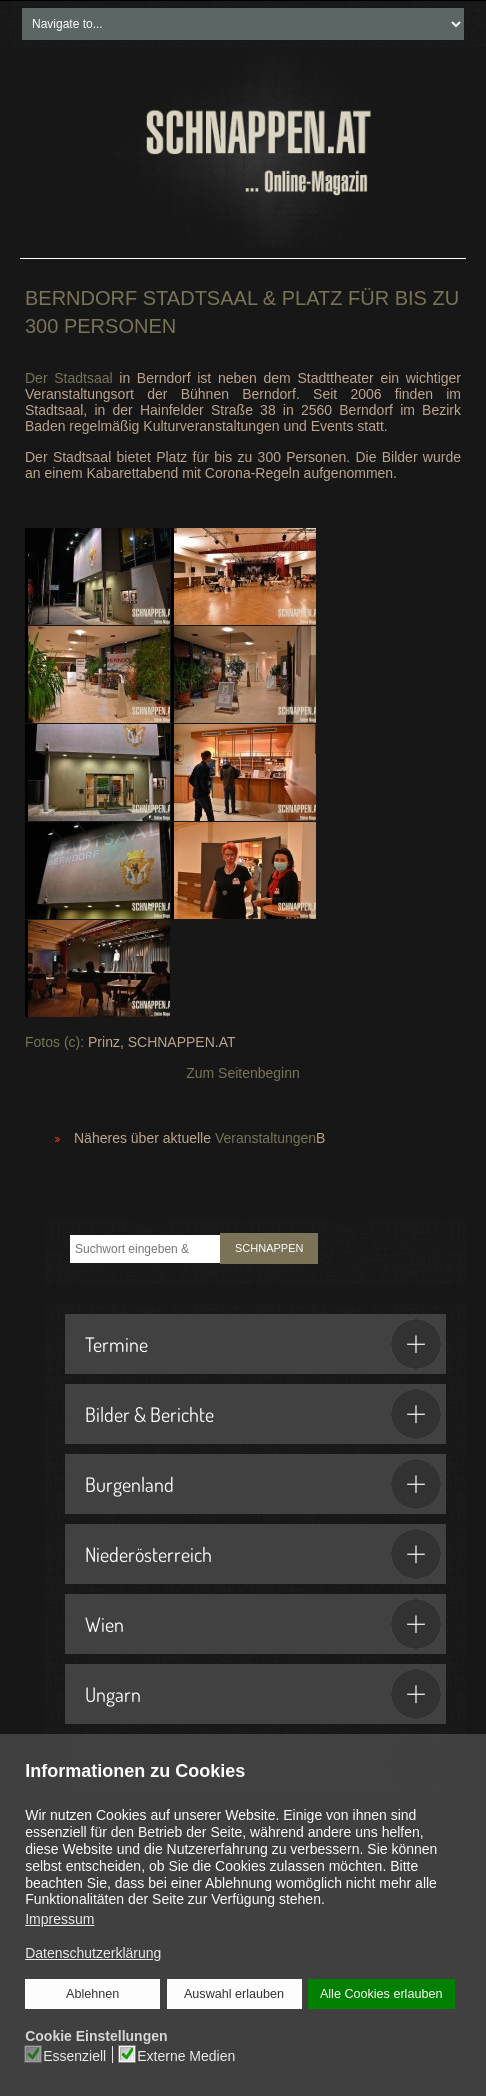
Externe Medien (186, 2056)
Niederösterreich (263, 1554)
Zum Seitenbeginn (243, 1073)
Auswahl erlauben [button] (234, 1994)
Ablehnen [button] (92, 1994)
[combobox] (145, 1249)
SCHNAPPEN (269, 1248)
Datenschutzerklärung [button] (93, 1953)
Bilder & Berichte (263, 1414)
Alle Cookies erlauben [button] (381, 1994)
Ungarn (263, 1694)
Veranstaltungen (265, 1138)
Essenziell (74, 2056)
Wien (263, 1624)
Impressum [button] (59, 1919)
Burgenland (263, 1484)
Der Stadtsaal (69, 378)
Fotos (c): (54, 1042)
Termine (263, 1344)
